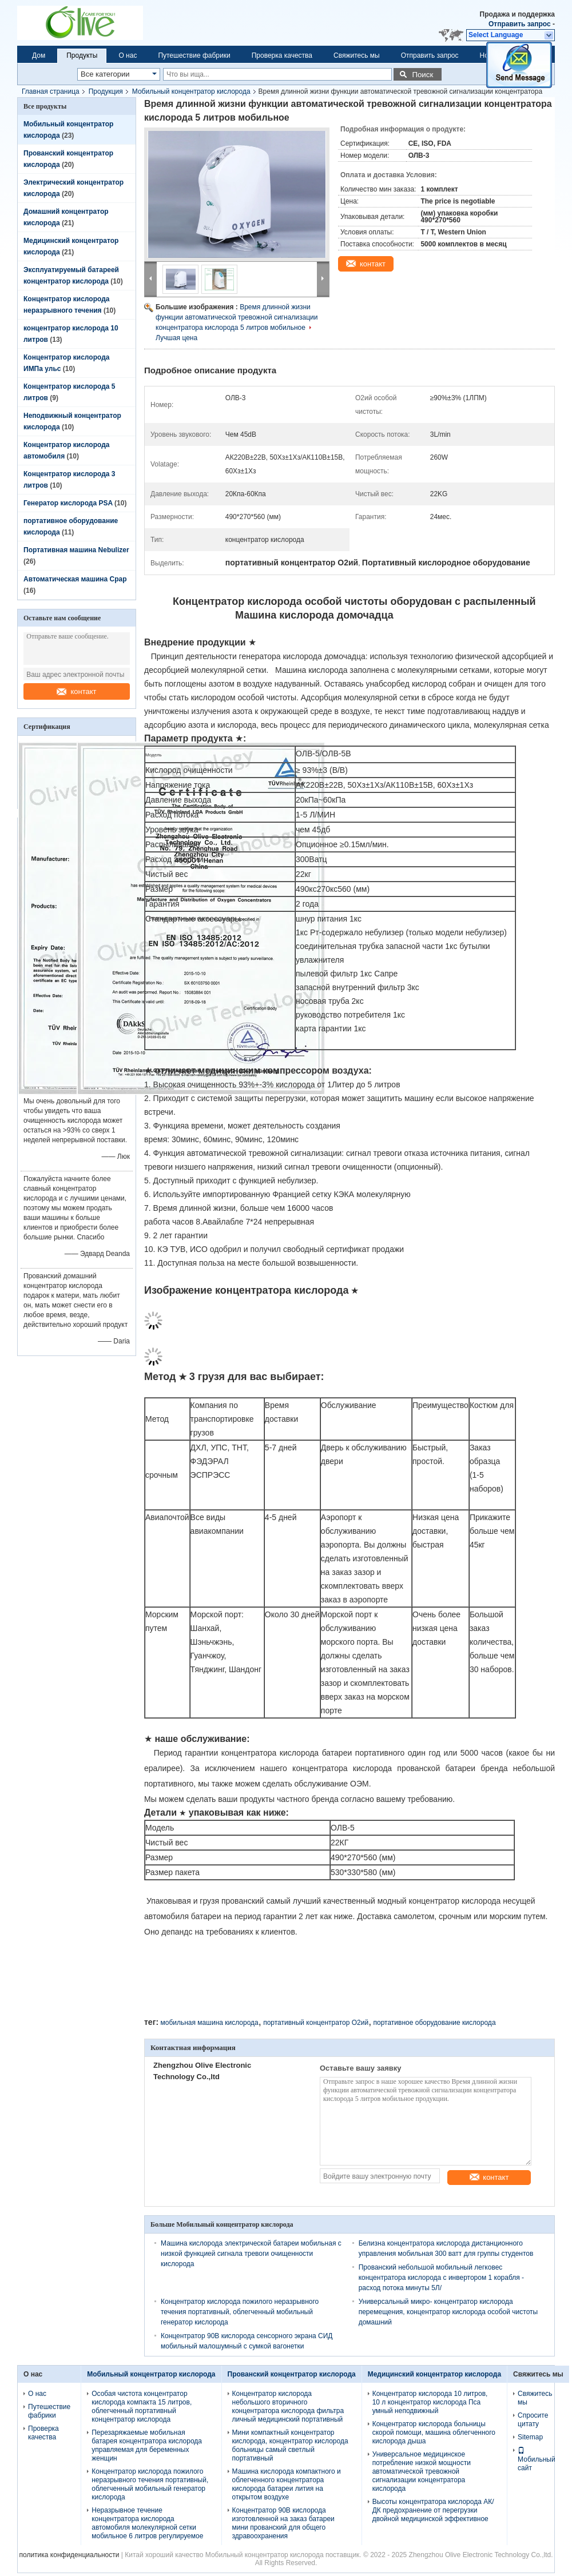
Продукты (81, 55)
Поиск (422, 74)
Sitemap (530, 2437)
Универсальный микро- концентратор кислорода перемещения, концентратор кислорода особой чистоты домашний (448, 2312)
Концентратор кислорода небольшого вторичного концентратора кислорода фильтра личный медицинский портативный (288, 2406)
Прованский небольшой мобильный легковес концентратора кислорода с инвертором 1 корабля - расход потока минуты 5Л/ (441, 2277)
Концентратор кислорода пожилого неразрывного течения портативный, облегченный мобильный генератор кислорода (240, 2312)
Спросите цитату (533, 2419)
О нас (127, 55)
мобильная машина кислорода (209, 2023)
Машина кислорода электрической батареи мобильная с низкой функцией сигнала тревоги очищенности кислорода (251, 2253)
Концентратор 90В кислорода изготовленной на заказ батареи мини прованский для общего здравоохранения (283, 2523)
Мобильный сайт (536, 2459)
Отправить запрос (520, 24)
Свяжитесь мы (356, 55)
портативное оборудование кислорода (435, 2023)
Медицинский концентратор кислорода (434, 2374)
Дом (38, 55)
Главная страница (51, 91)
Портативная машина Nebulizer (76, 550)
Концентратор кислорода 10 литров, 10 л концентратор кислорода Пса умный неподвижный (430, 2402)
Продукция (106, 91)
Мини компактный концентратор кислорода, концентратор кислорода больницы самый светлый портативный (290, 2445)
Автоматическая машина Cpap (75, 579)
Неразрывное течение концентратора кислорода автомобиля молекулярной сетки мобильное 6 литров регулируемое (147, 2523)
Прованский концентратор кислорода (292, 2374)
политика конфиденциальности (69, 2555)
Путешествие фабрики (194, 55)
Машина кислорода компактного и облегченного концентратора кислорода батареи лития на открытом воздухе (286, 2484)
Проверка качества (282, 55)
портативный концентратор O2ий (315, 2023)
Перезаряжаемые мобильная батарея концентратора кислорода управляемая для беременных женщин (147, 2445)
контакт (76, 691)
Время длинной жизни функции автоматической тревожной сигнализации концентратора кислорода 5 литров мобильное (236, 317)
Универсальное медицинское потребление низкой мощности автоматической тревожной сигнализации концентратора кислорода (421, 2471)
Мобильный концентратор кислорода (191, 91)
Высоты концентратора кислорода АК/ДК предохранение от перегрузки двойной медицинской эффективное (433, 2510)
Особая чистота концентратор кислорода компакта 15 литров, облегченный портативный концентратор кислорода (142, 2406)
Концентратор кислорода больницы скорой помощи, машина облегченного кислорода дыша (433, 2432)
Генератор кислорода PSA (68, 503)
